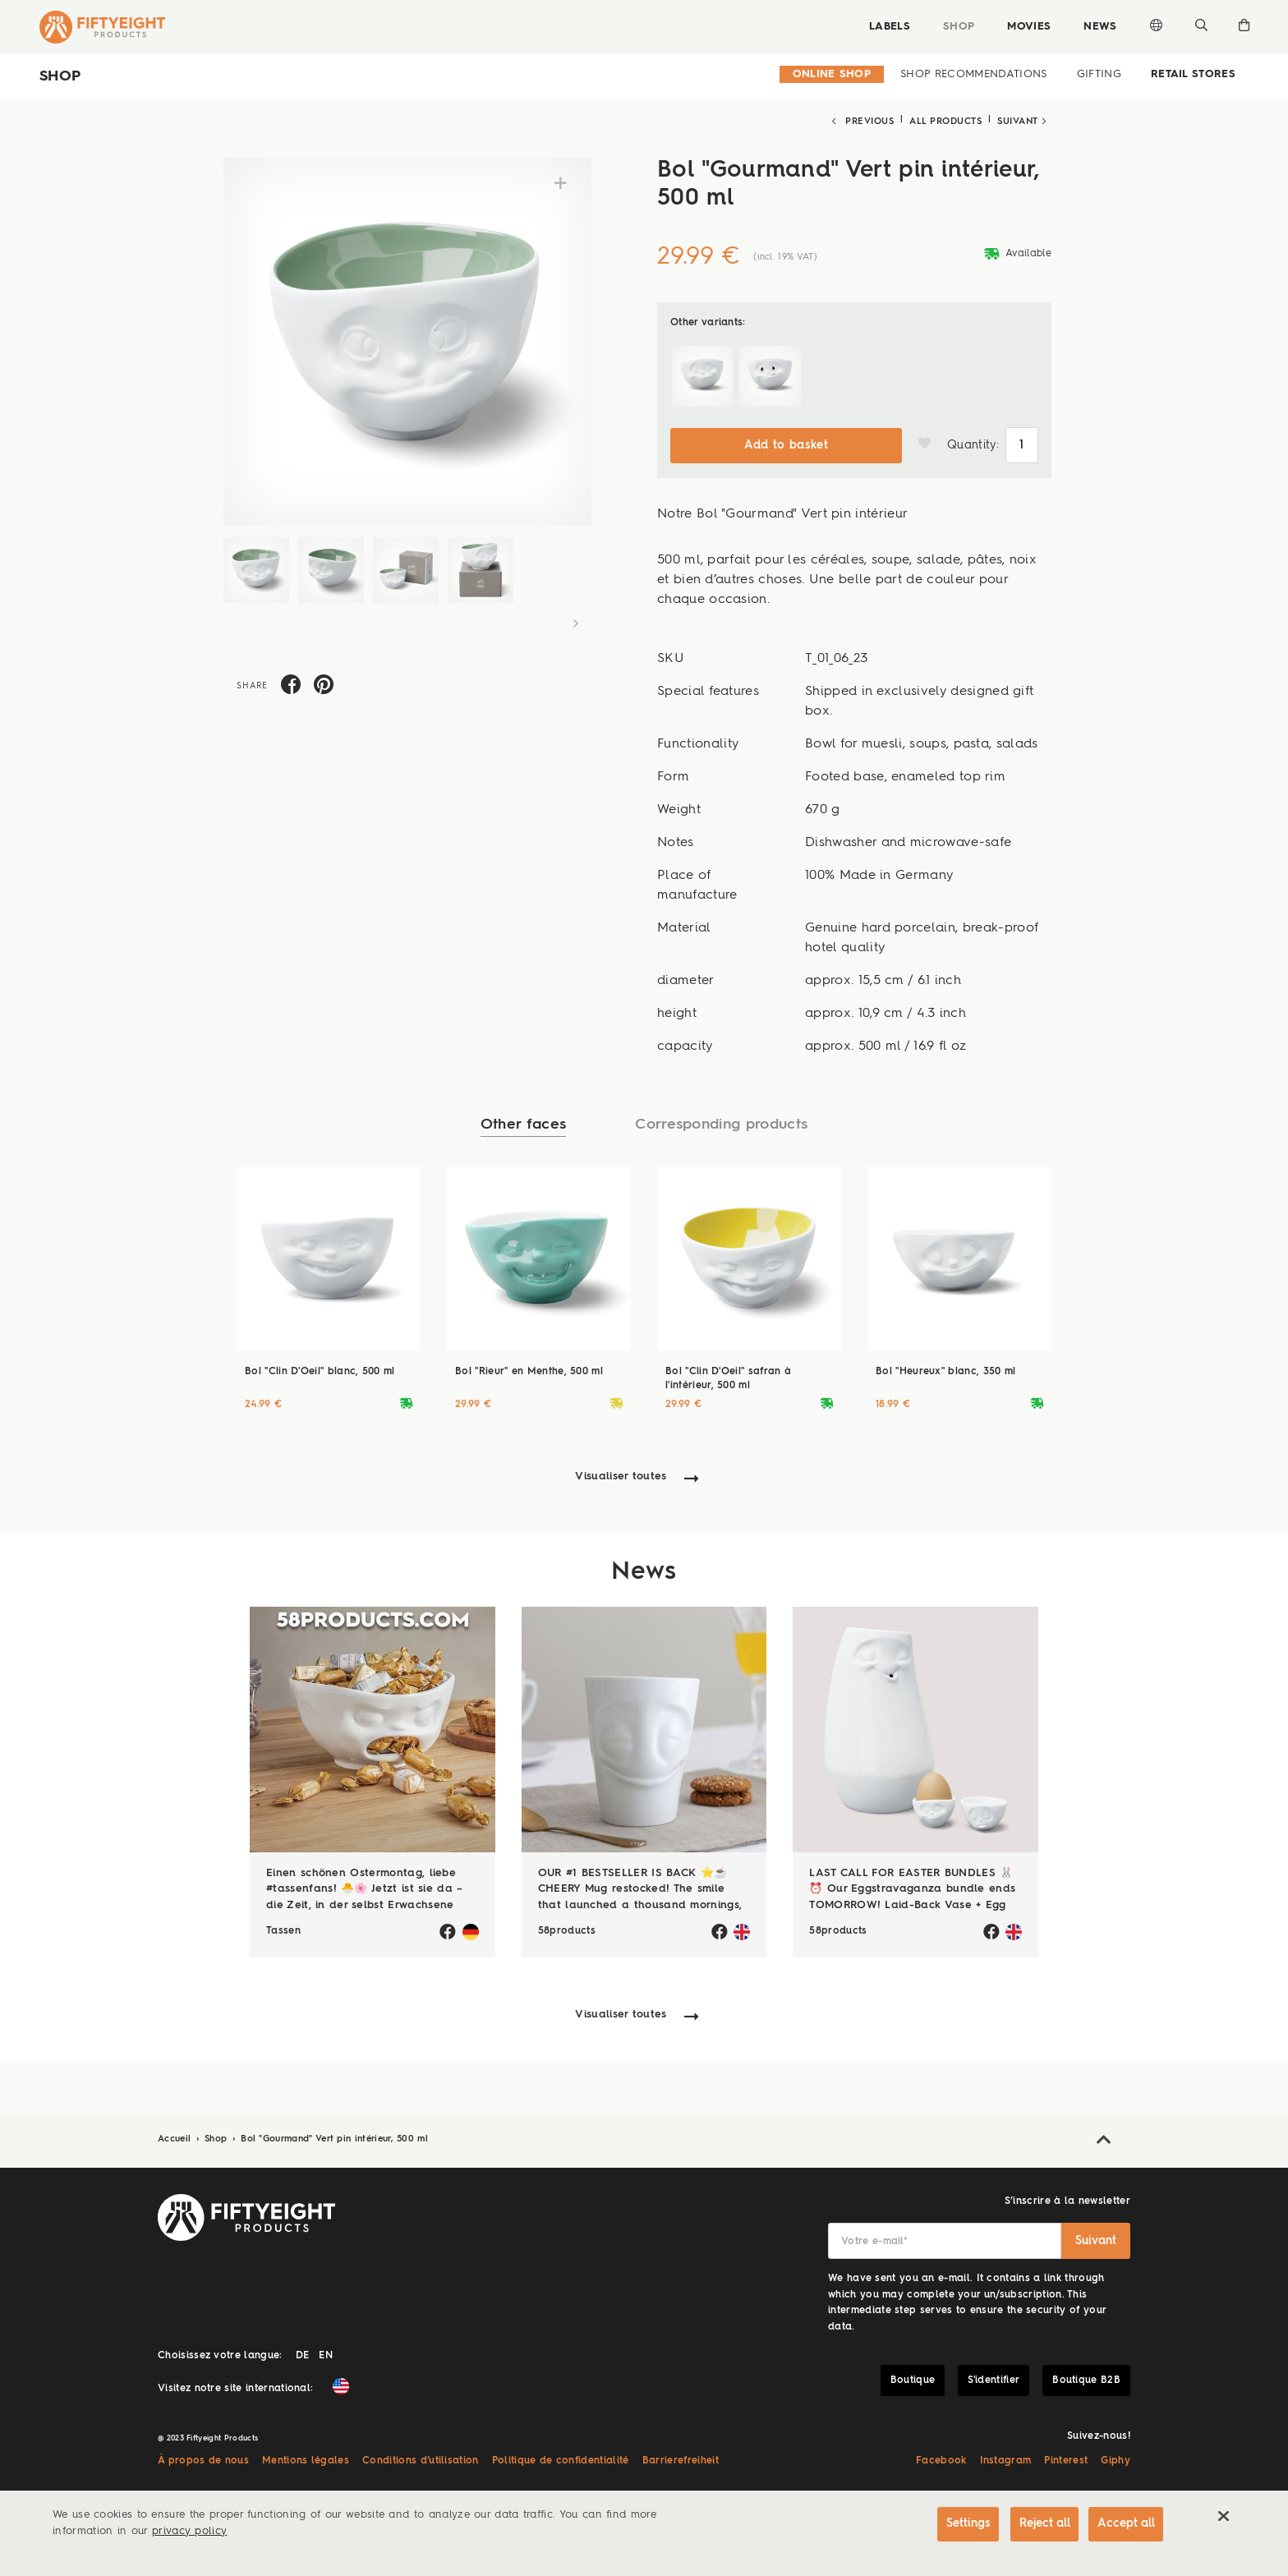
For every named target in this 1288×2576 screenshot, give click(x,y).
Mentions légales (305, 2457)
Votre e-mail (874, 2237)
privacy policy (189, 2531)
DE (303, 2352)
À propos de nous (203, 2457)
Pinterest (1066, 2457)
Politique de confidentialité (560, 2457)
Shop (955, 26)
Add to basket (786, 441)
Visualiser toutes (620, 1473)
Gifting (1099, 74)
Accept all (1125, 2524)
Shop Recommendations (973, 74)
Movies (1026, 26)
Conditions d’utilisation (420, 2457)
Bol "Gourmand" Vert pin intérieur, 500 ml (334, 2135)
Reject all (1039, 2524)
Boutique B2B (1086, 2376)
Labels (886, 26)
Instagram (1006, 2457)
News (1097, 26)
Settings (961, 2524)
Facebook (941, 2457)
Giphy (1115, 2457)
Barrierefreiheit (680, 2457)
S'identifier (993, 2376)
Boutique (913, 2376)
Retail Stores (1193, 74)
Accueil (176, 2135)
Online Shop (832, 74)
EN (326, 2352)
